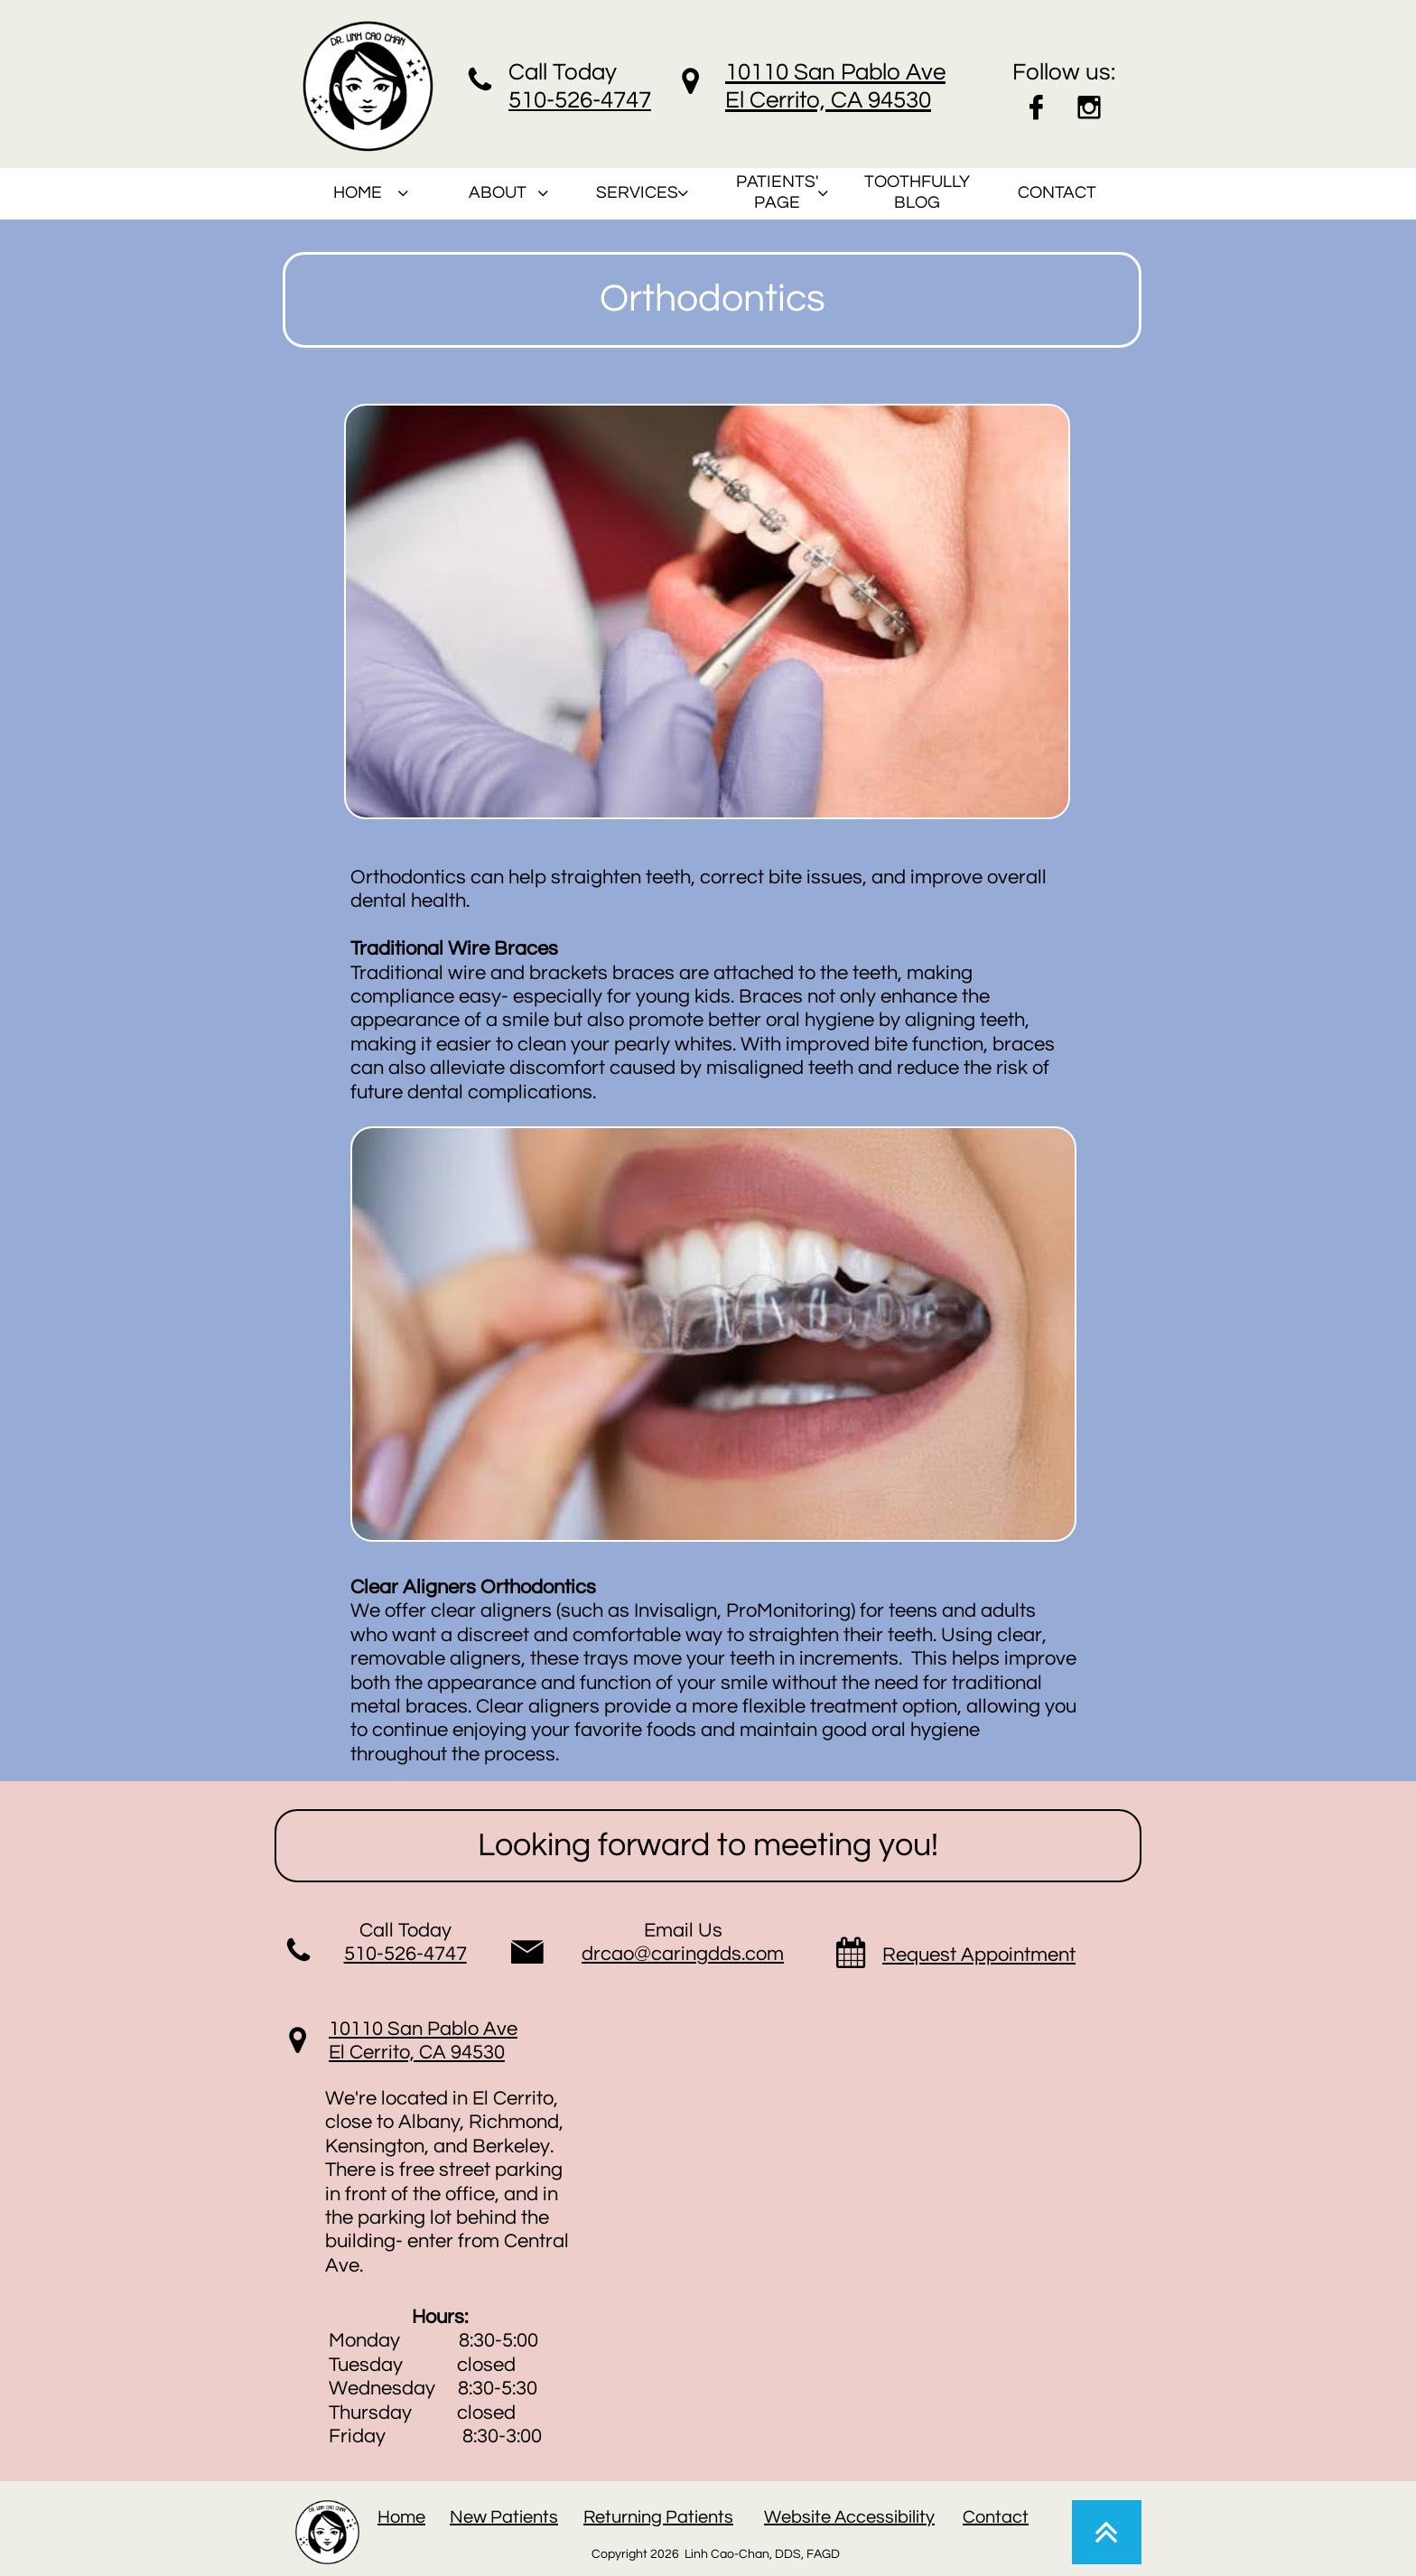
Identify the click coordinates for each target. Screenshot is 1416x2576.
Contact (996, 2517)
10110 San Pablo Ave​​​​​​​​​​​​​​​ (423, 2029)
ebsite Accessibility (858, 2517)
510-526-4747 (405, 1954)
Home (401, 2517)
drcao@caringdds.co (674, 1954)
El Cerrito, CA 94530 (417, 2052)
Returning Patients (658, 2517)
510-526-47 (567, 100)
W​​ (772, 2517)
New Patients (504, 2517)
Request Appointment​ (979, 1955)
